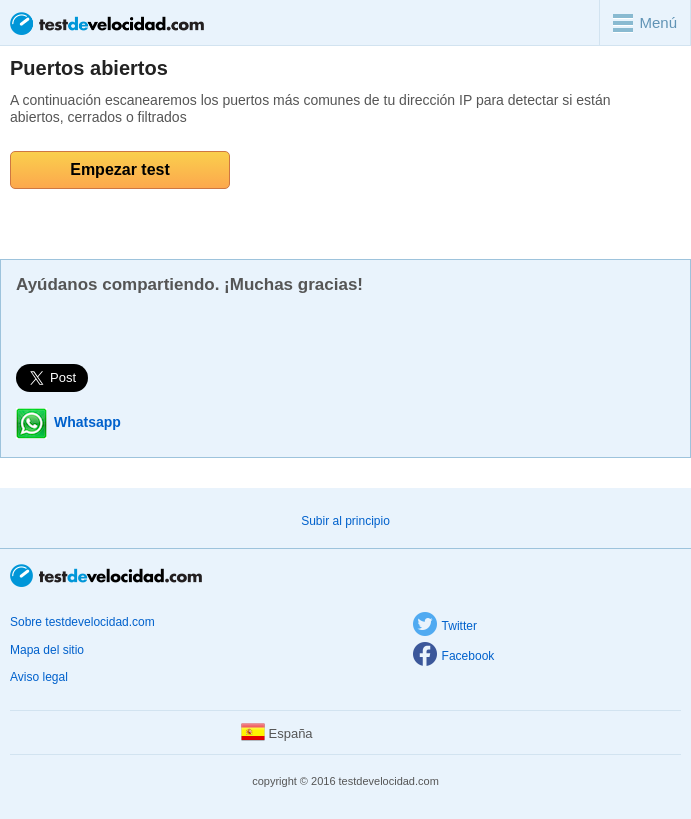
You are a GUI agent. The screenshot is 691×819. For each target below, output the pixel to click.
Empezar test (120, 169)
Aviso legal (39, 677)
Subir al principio (345, 521)
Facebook (454, 656)
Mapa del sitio (47, 650)
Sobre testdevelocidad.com (82, 622)
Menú (645, 23)
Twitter (445, 626)
